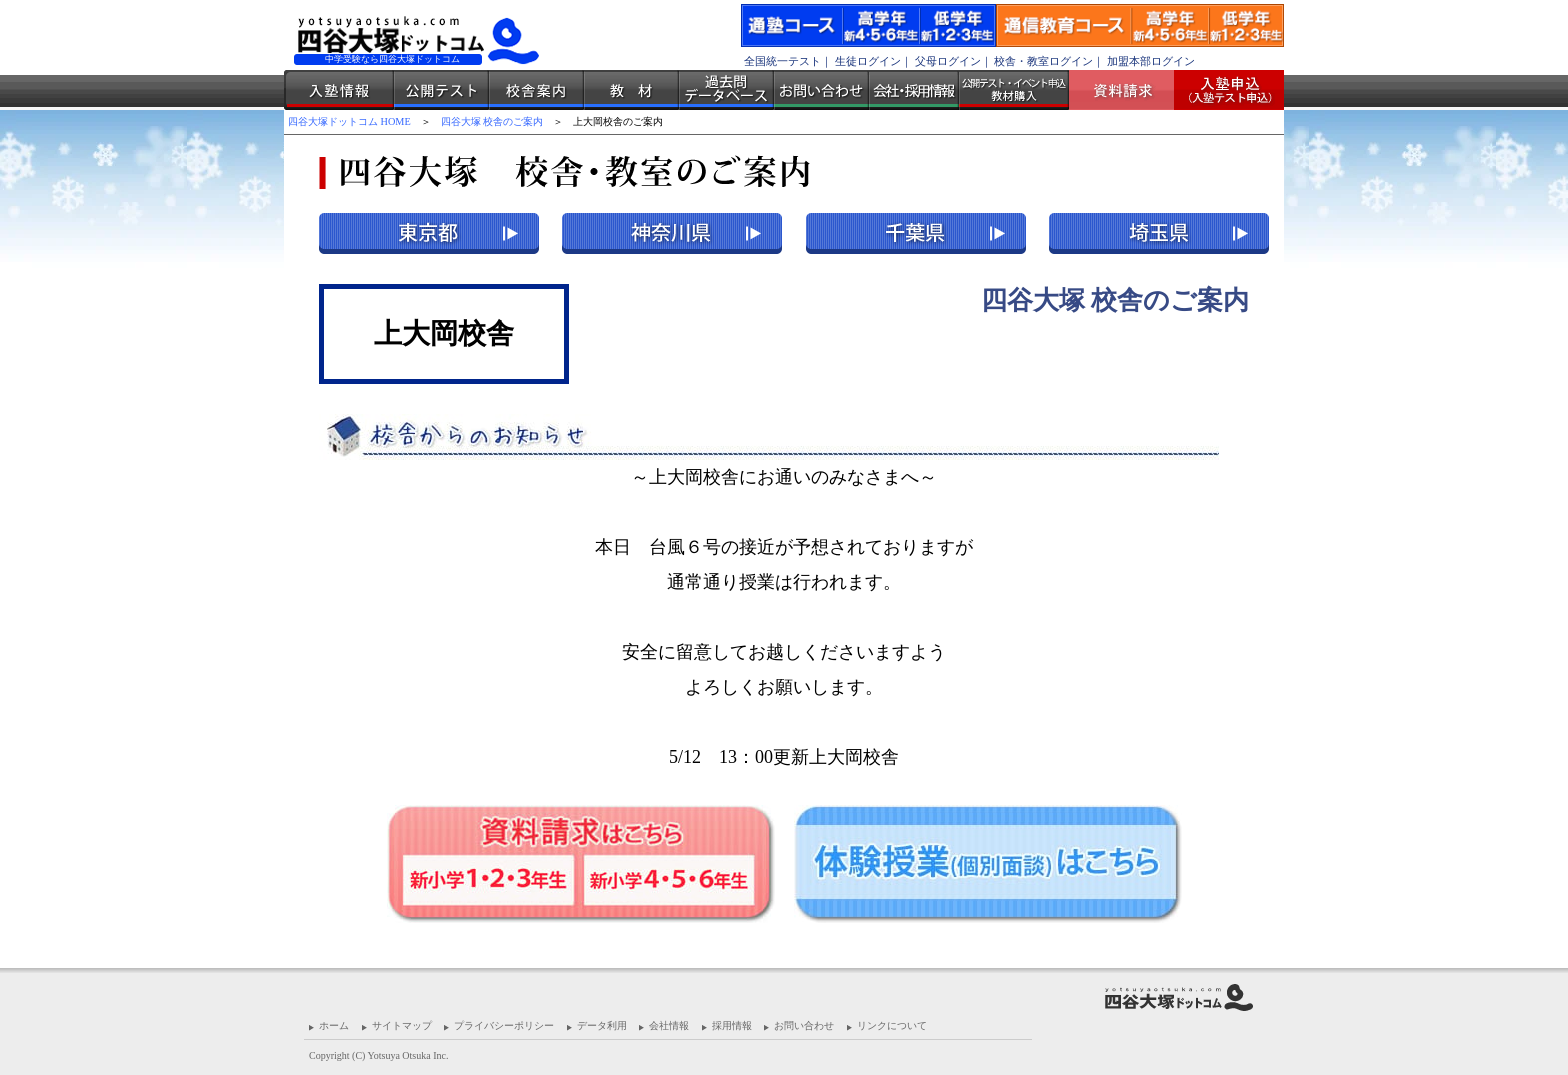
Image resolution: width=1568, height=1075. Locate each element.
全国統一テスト (782, 61)
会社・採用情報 (914, 90)
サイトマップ (402, 1025)
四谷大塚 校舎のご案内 (492, 121)
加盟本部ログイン (1151, 61)
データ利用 (602, 1025)
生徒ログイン (868, 61)
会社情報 (669, 1025)
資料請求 (1129, 90)
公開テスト (441, 90)
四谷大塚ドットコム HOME (349, 121)
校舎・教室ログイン (1043, 61)
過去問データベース (726, 90)
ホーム (334, 1025)
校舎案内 (536, 90)
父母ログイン (948, 61)
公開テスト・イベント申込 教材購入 (1014, 90)
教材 (631, 90)
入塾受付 (1221, 90)
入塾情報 (339, 90)
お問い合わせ (821, 90)
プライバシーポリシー (504, 1025)
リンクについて (892, 1025)
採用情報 (732, 1025)
